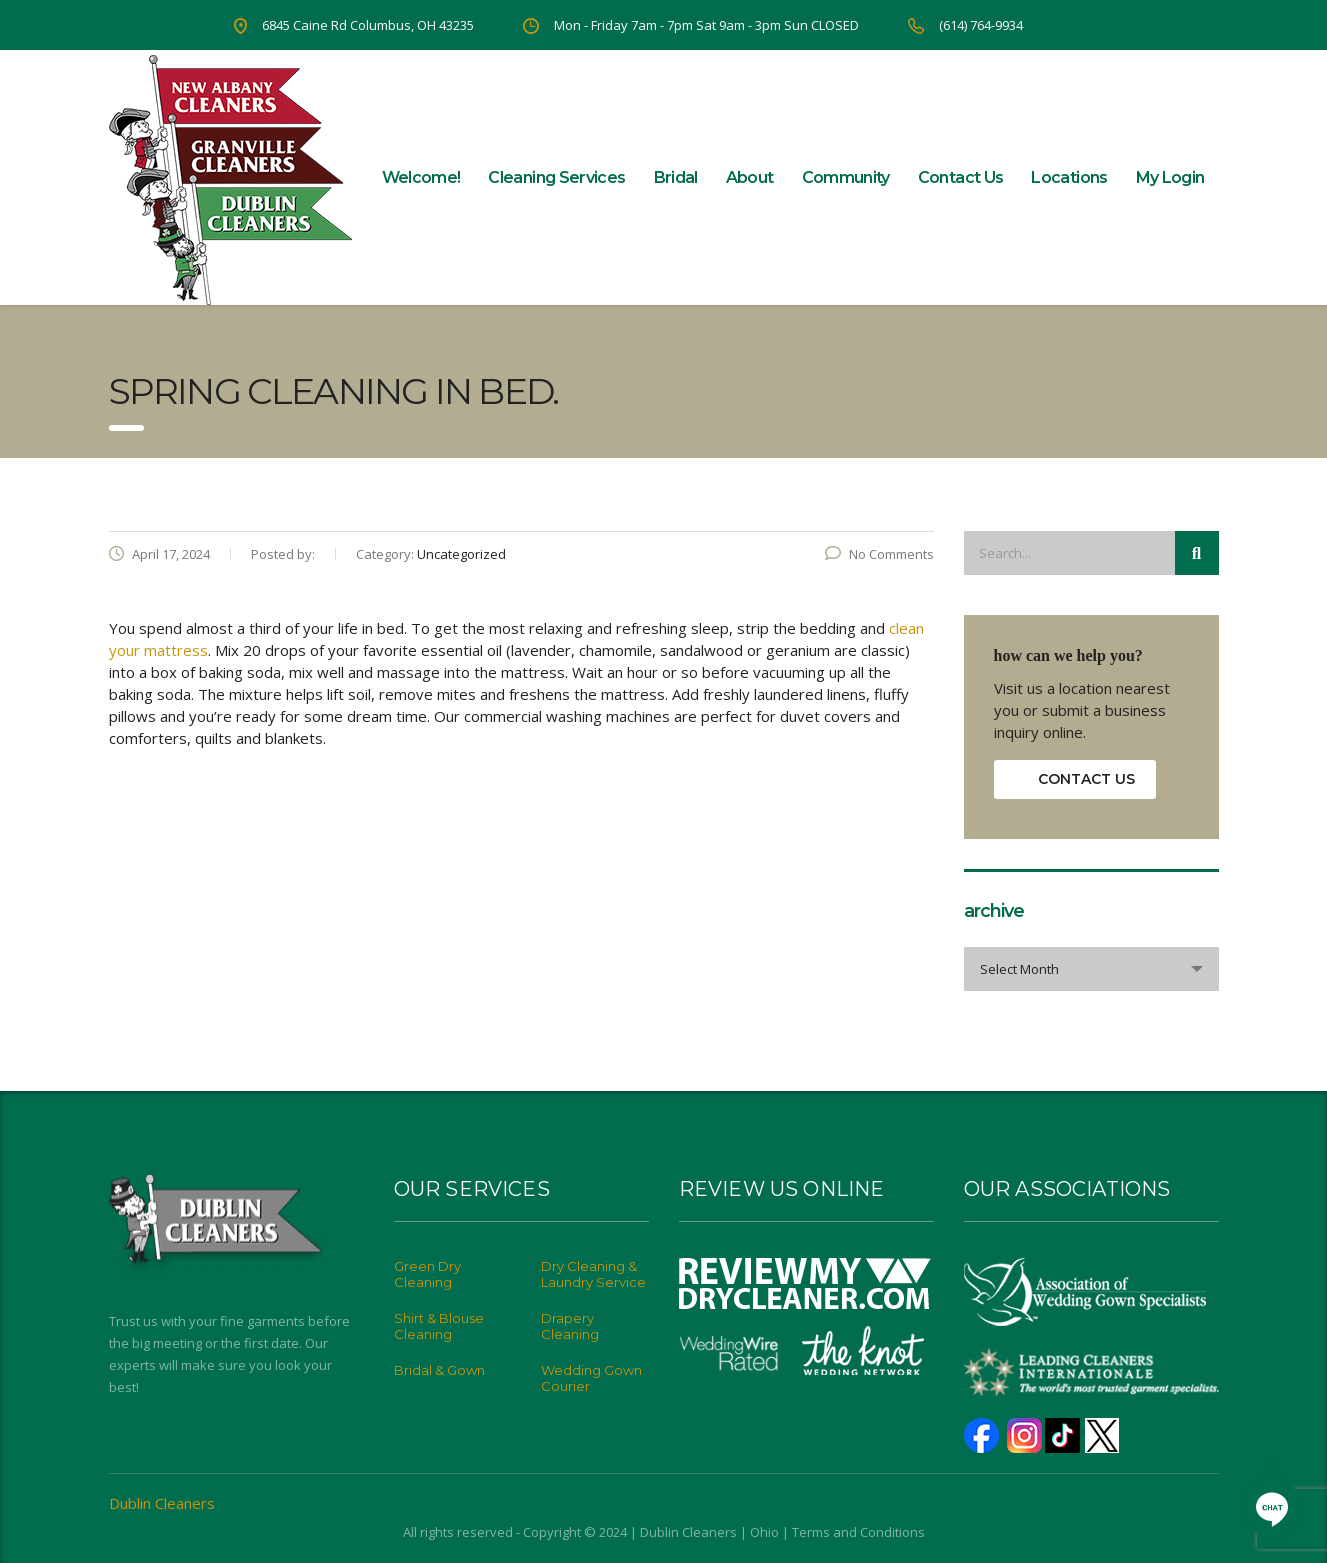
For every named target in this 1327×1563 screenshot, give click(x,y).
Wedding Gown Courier (591, 1378)
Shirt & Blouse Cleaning (439, 1326)
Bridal (676, 177)
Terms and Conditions (858, 1532)
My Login (1170, 177)
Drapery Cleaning (570, 1326)
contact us (1086, 779)
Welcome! (421, 177)
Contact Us (961, 177)
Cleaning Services (556, 177)
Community (846, 177)
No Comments (879, 554)
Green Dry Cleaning (427, 1274)
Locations (1069, 177)
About (750, 177)
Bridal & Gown (439, 1370)
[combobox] (1091, 969)
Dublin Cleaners (162, 1503)
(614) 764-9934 (981, 25)
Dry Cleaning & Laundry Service (593, 1274)
